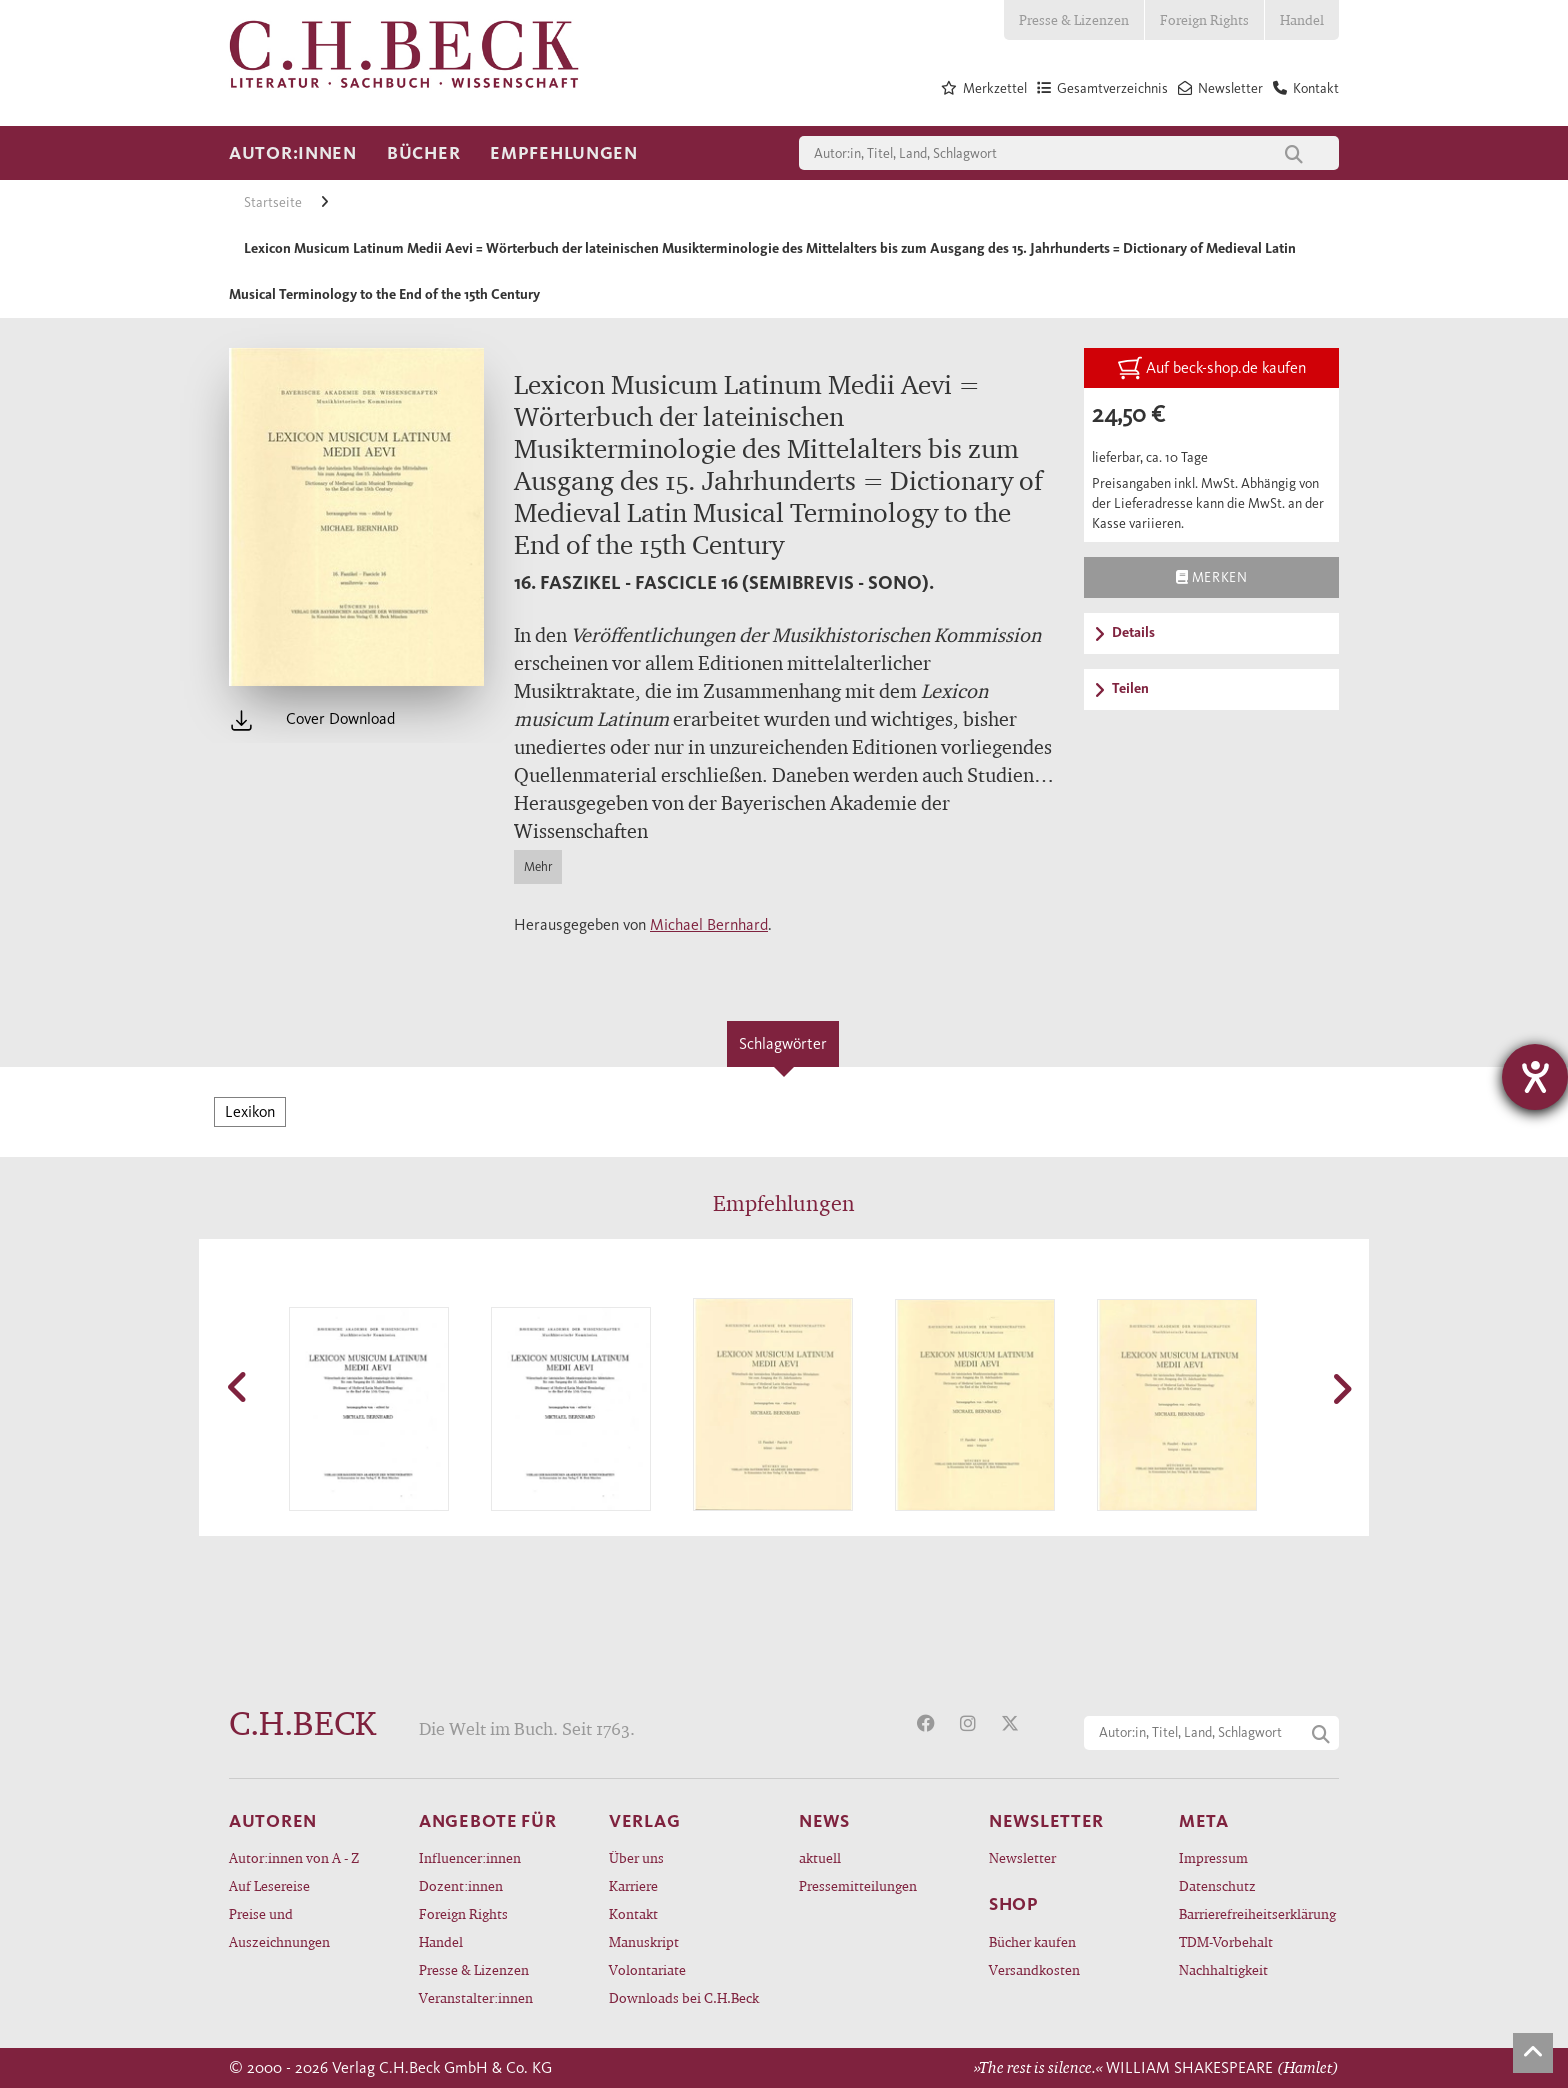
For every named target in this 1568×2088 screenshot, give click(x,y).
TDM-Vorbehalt (1226, 1941)
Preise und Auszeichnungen (279, 1927)
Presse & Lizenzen (1074, 19)
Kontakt (633, 1913)
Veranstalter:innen (476, 1997)
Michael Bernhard (709, 924)
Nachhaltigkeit (1223, 1969)
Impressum (1213, 1857)
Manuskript (644, 1941)
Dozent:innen (461, 1885)
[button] (239, 1387)
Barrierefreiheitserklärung (1257, 1913)
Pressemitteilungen (858, 1885)
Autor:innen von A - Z (294, 1857)
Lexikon (250, 1111)
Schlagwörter (783, 1043)
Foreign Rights (1204, 19)
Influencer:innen (470, 1857)
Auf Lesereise (269, 1885)
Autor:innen (293, 153)
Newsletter (1022, 1857)
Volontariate (647, 1969)
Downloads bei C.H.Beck (684, 1997)
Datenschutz (1217, 1885)
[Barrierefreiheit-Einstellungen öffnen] (1535, 1077)
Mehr (538, 866)
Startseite (274, 202)
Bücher (423, 153)
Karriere (633, 1885)
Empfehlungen (564, 153)
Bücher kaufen (1032, 1941)
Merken (1211, 577)
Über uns (636, 1857)
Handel (1302, 19)
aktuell (820, 1857)
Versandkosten (1034, 1969)
